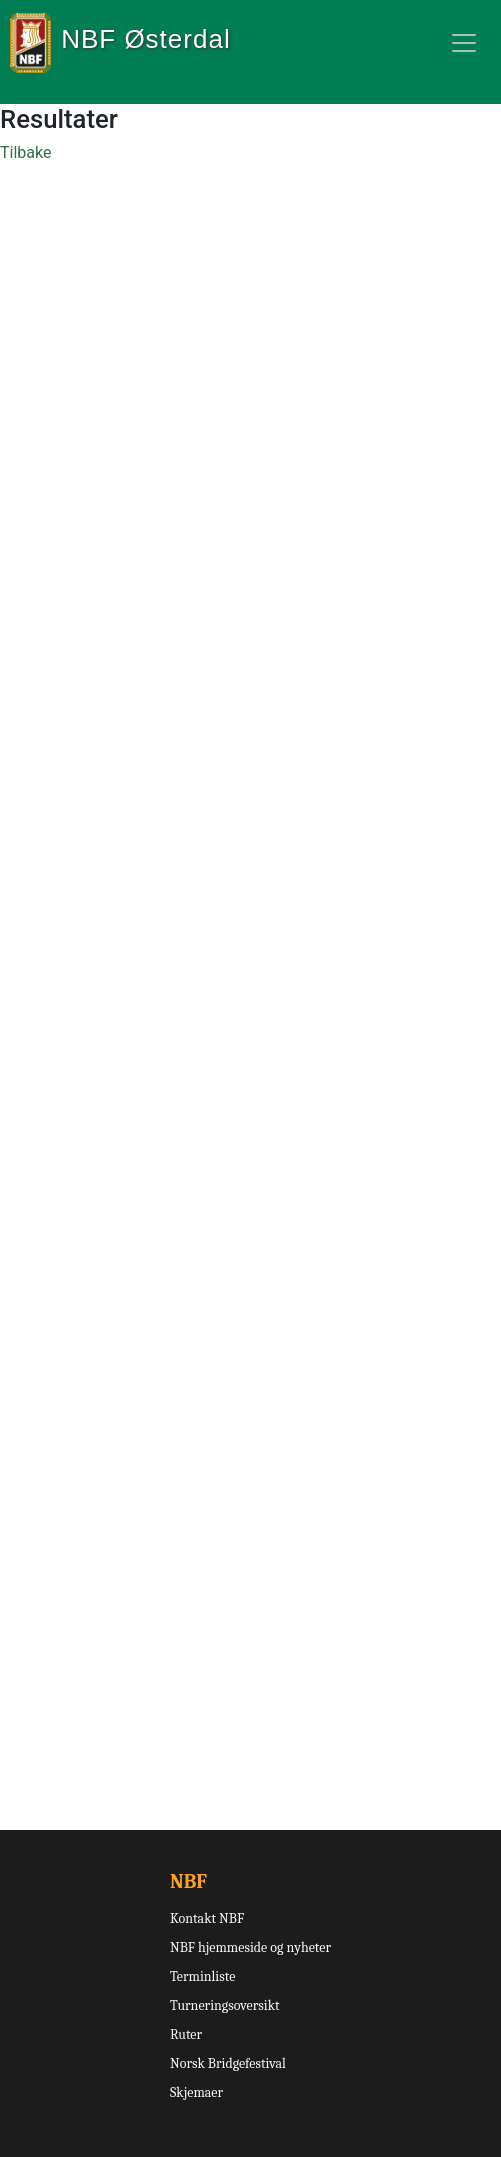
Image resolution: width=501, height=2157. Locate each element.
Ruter (186, 2034)
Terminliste (202, 1976)
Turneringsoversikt (225, 2005)
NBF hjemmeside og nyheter (250, 1947)
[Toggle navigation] (464, 43)
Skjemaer (196, 2092)
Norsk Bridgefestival (228, 2063)
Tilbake (25, 152)
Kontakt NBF (207, 1918)
